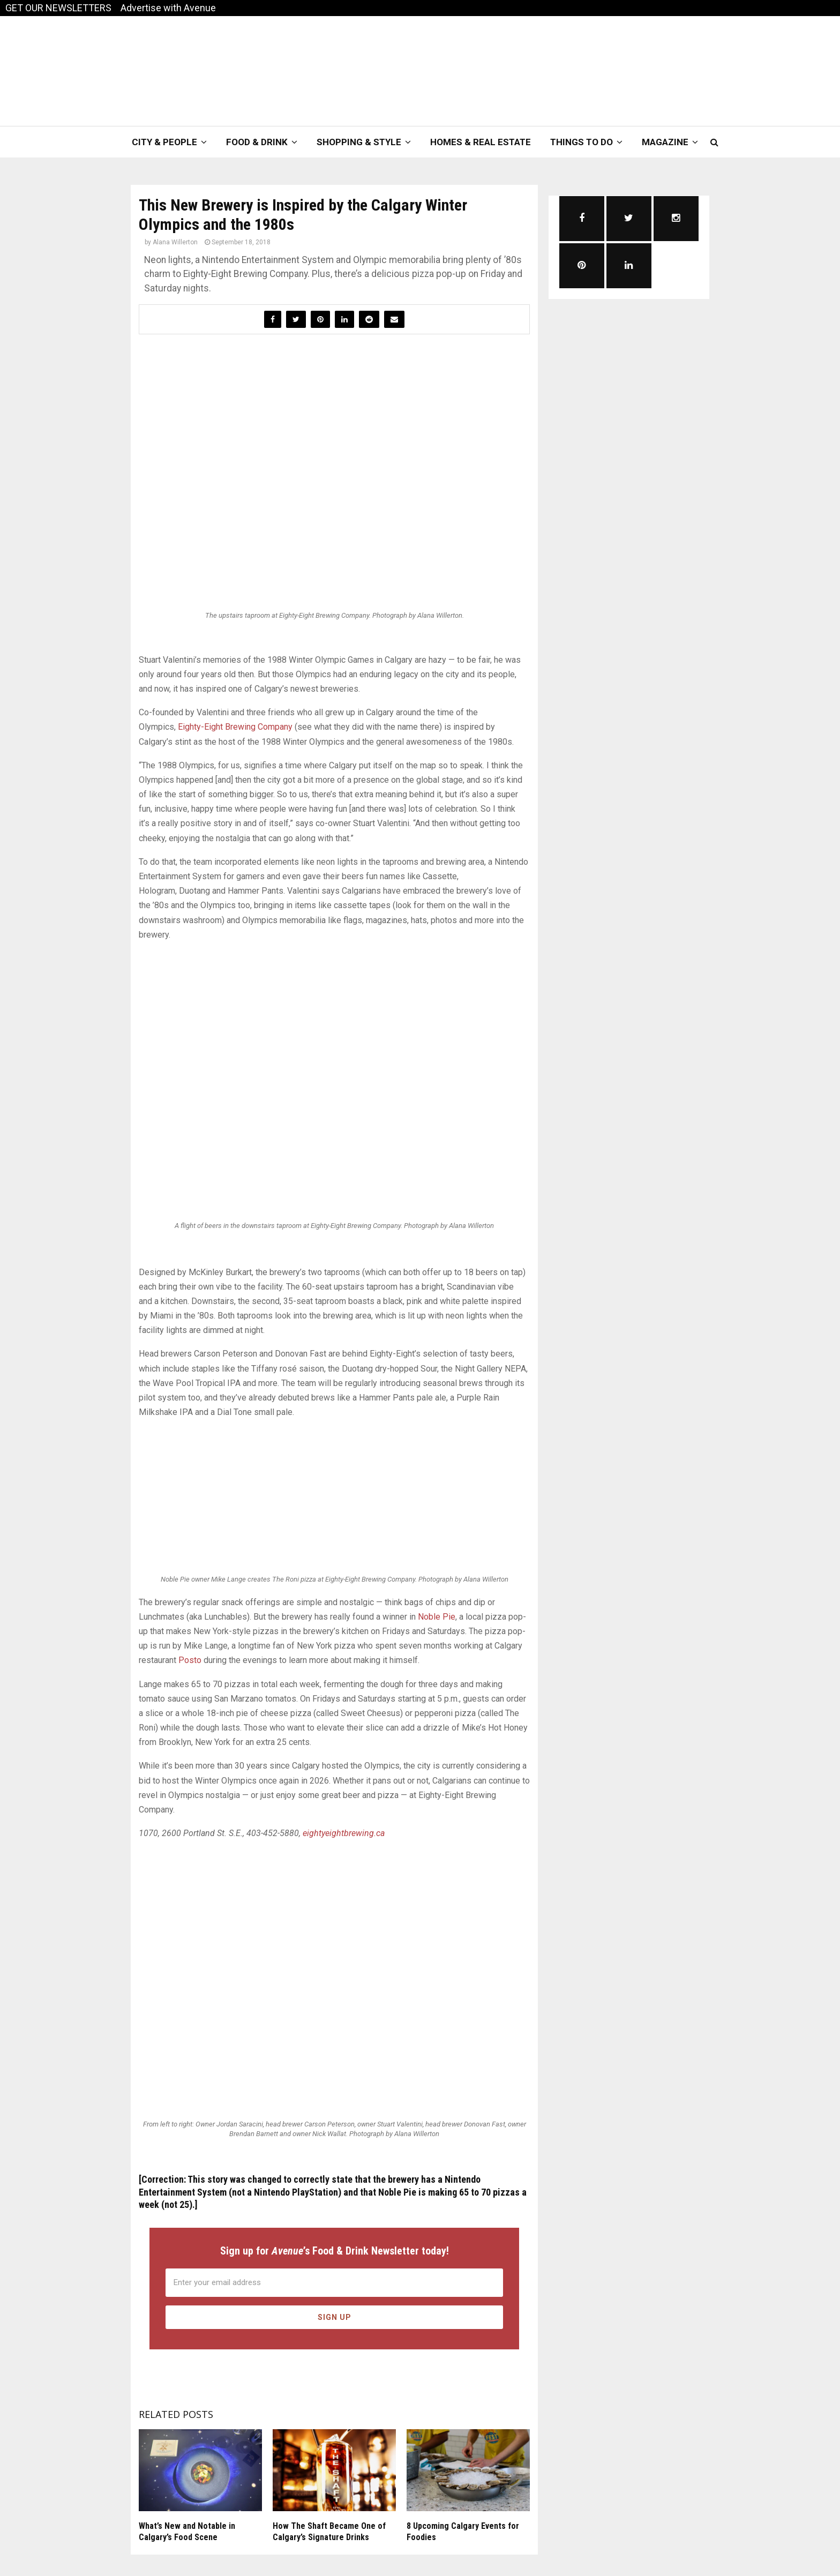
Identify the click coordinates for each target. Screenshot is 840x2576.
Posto (189, 1660)
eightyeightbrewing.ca (344, 1833)
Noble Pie (436, 1617)
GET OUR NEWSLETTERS (58, 7)
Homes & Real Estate (480, 142)
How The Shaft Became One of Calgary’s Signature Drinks (329, 2531)
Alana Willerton (175, 242)
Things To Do (581, 142)
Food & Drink (257, 142)
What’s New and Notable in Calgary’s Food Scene (187, 2531)
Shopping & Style (359, 142)
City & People (164, 142)
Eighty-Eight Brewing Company (235, 727)
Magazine (665, 142)
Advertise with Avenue (168, 7)
